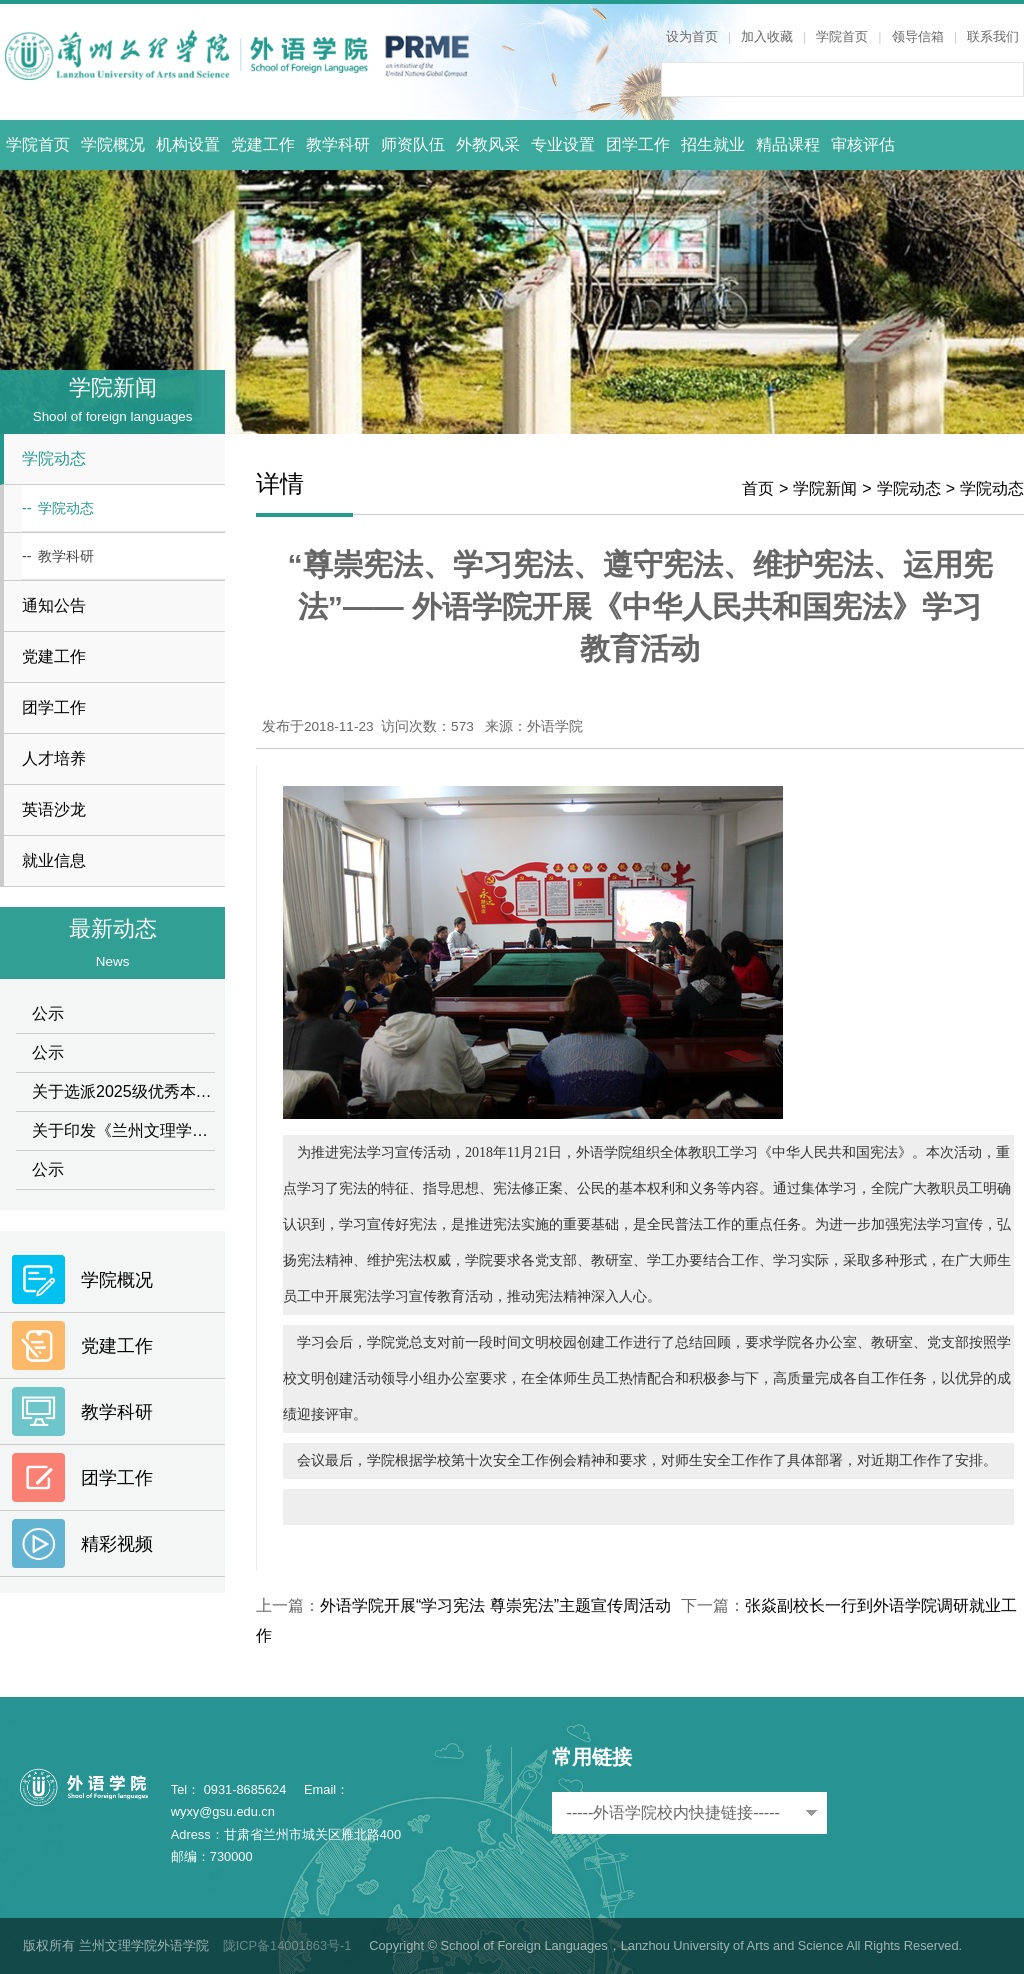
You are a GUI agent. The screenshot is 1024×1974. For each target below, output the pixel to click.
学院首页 (842, 36)
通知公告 (54, 605)
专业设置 (563, 144)
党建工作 (263, 144)
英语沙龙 (54, 809)
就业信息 (54, 860)
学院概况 (113, 144)
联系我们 (993, 36)
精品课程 (788, 144)
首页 (758, 488)
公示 (48, 1013)
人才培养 (54, 758)
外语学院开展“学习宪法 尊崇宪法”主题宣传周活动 (495, 1605)
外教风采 (488, 144)
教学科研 (338, 144)
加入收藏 (767, 36)
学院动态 (909, 488)
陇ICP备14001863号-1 (287, 1945)
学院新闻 (825, 488)
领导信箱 (918, 36)
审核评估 (863, 144)
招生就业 (713, 144)
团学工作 (638, 144)
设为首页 (692, 36)
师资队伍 (413, 144)
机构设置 (188, 144)
